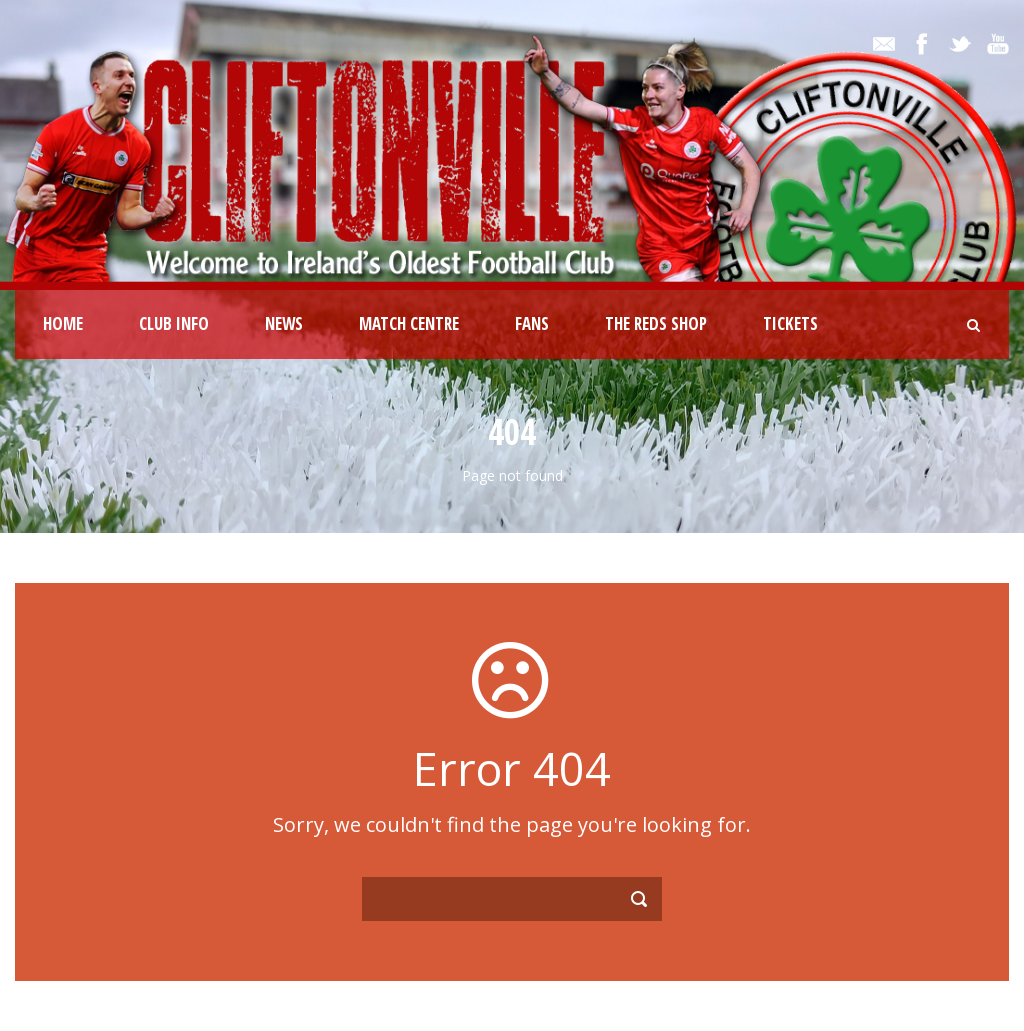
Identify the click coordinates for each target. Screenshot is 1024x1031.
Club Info (174, 323)
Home (63, 323)
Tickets (790, 323)
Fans (532, 323)
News (284, 323)
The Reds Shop (656, 323)
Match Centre (409, 323)
